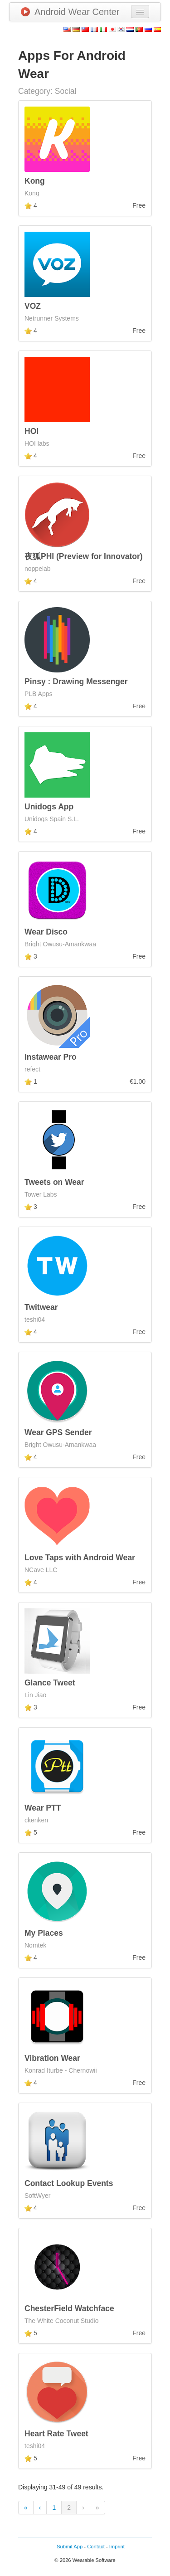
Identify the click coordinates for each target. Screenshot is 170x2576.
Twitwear (41, 1307)
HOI (31, 431)
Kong (34, 180)
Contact (96, 2546)
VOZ (32, 306)
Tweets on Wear (54, 1182)
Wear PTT (42, 1807)
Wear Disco (46, 931)
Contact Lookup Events (68, 2183)
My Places (43, 1933)
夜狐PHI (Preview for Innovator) (83, 556)
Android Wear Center (70, 12)
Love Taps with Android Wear (79, 1557)
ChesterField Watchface (69, 2308)
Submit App (70, 2546)
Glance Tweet (49, 1682)
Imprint (117, 2546)
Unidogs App (48, 806)
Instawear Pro (50, 1057)
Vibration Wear (52, 2058)
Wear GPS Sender (58, 1432)
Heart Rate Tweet (56, 2433)
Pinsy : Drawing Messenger (76, 681)
